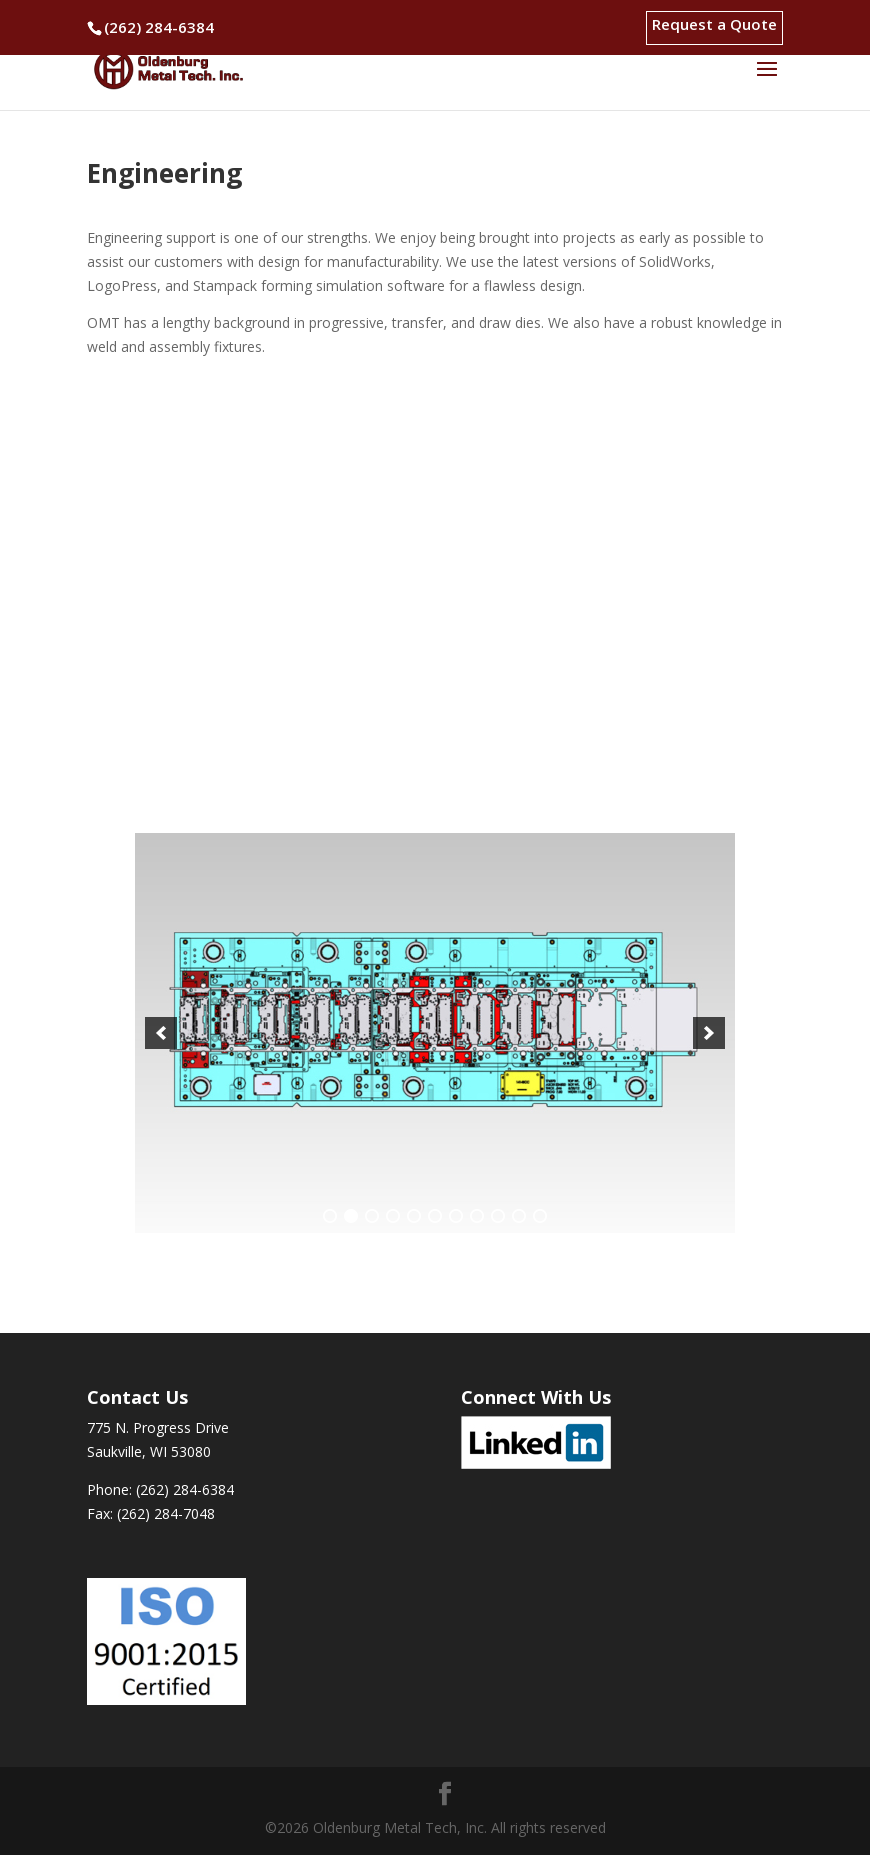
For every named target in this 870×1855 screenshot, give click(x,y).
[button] (161, 1033)
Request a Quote (714, 25)
